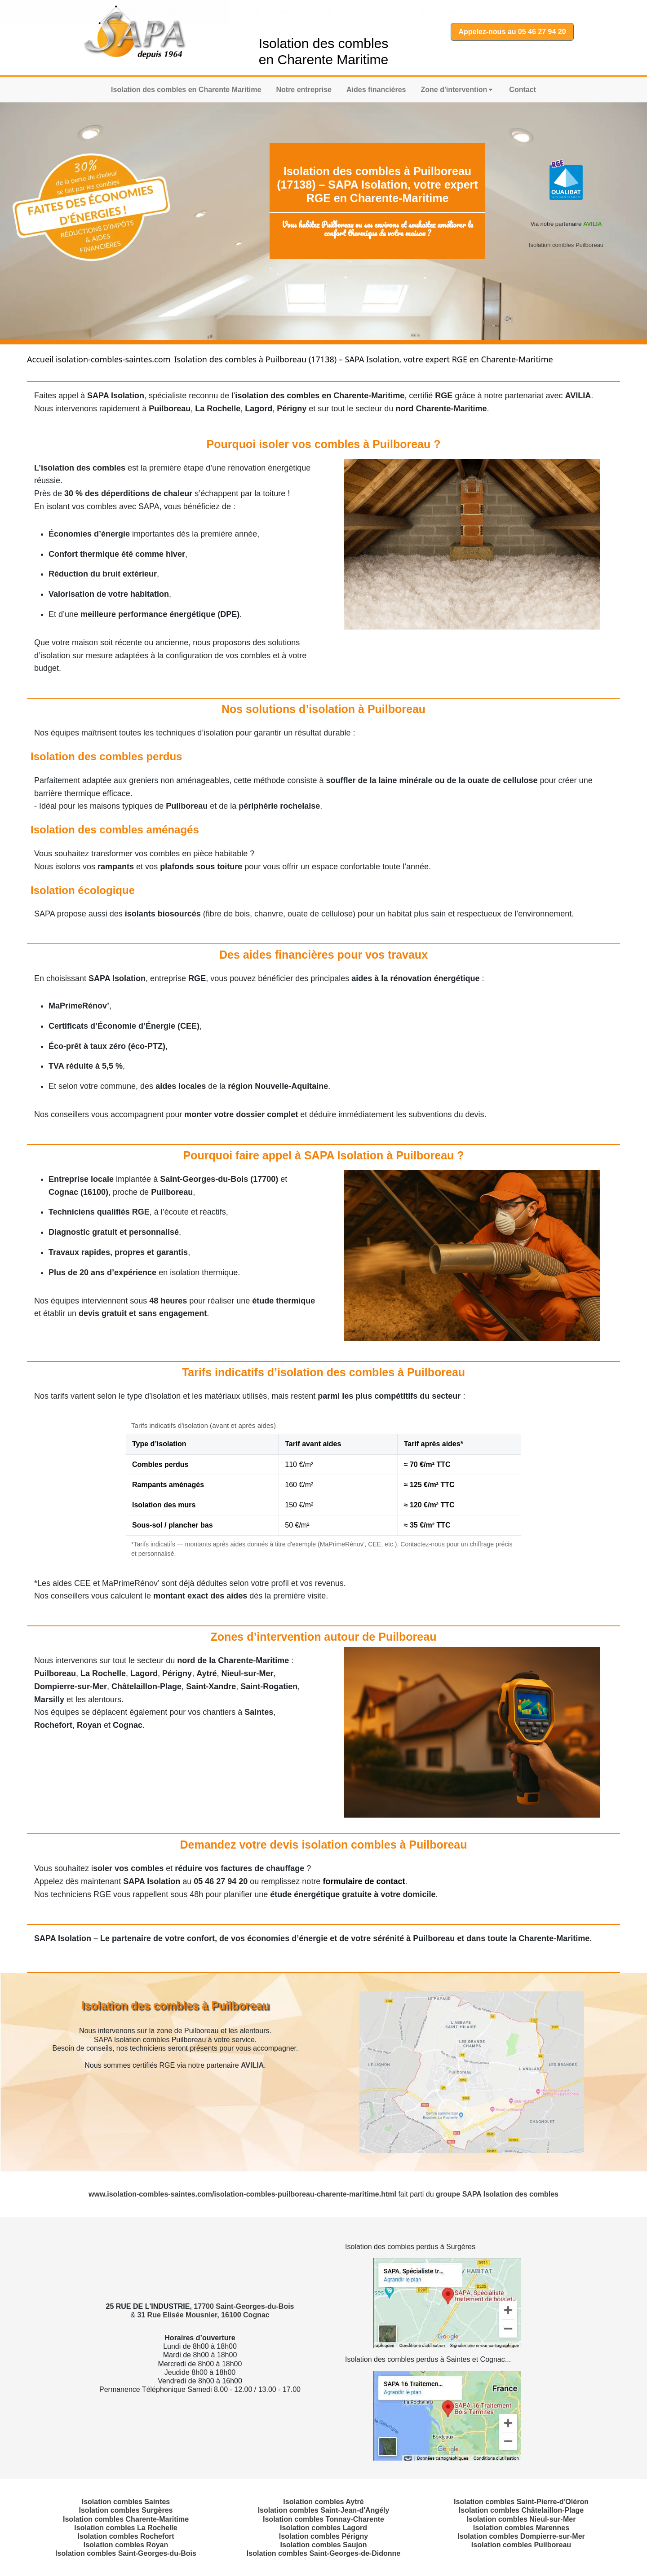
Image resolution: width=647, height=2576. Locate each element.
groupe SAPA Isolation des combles (497, 2194)
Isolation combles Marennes (521, 2528)
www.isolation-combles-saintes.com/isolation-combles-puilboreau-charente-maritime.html (243, 2194)
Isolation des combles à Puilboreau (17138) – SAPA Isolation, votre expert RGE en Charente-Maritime (363, 359)
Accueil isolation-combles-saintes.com (98, 359)
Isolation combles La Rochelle (125, 2528)
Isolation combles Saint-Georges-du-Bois (125, 2553)
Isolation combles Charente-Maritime (126, 2519)
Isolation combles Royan (126, 2545)
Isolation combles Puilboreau (566, 245)
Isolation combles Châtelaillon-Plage (521, 2510)
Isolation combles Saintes (126, 2502)
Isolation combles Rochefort (125, 2536)
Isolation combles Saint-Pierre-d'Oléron (521, 2502)
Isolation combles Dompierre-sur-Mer (521, 2536)
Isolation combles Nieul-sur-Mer (521, 2519)
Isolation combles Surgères (126, 2510)
